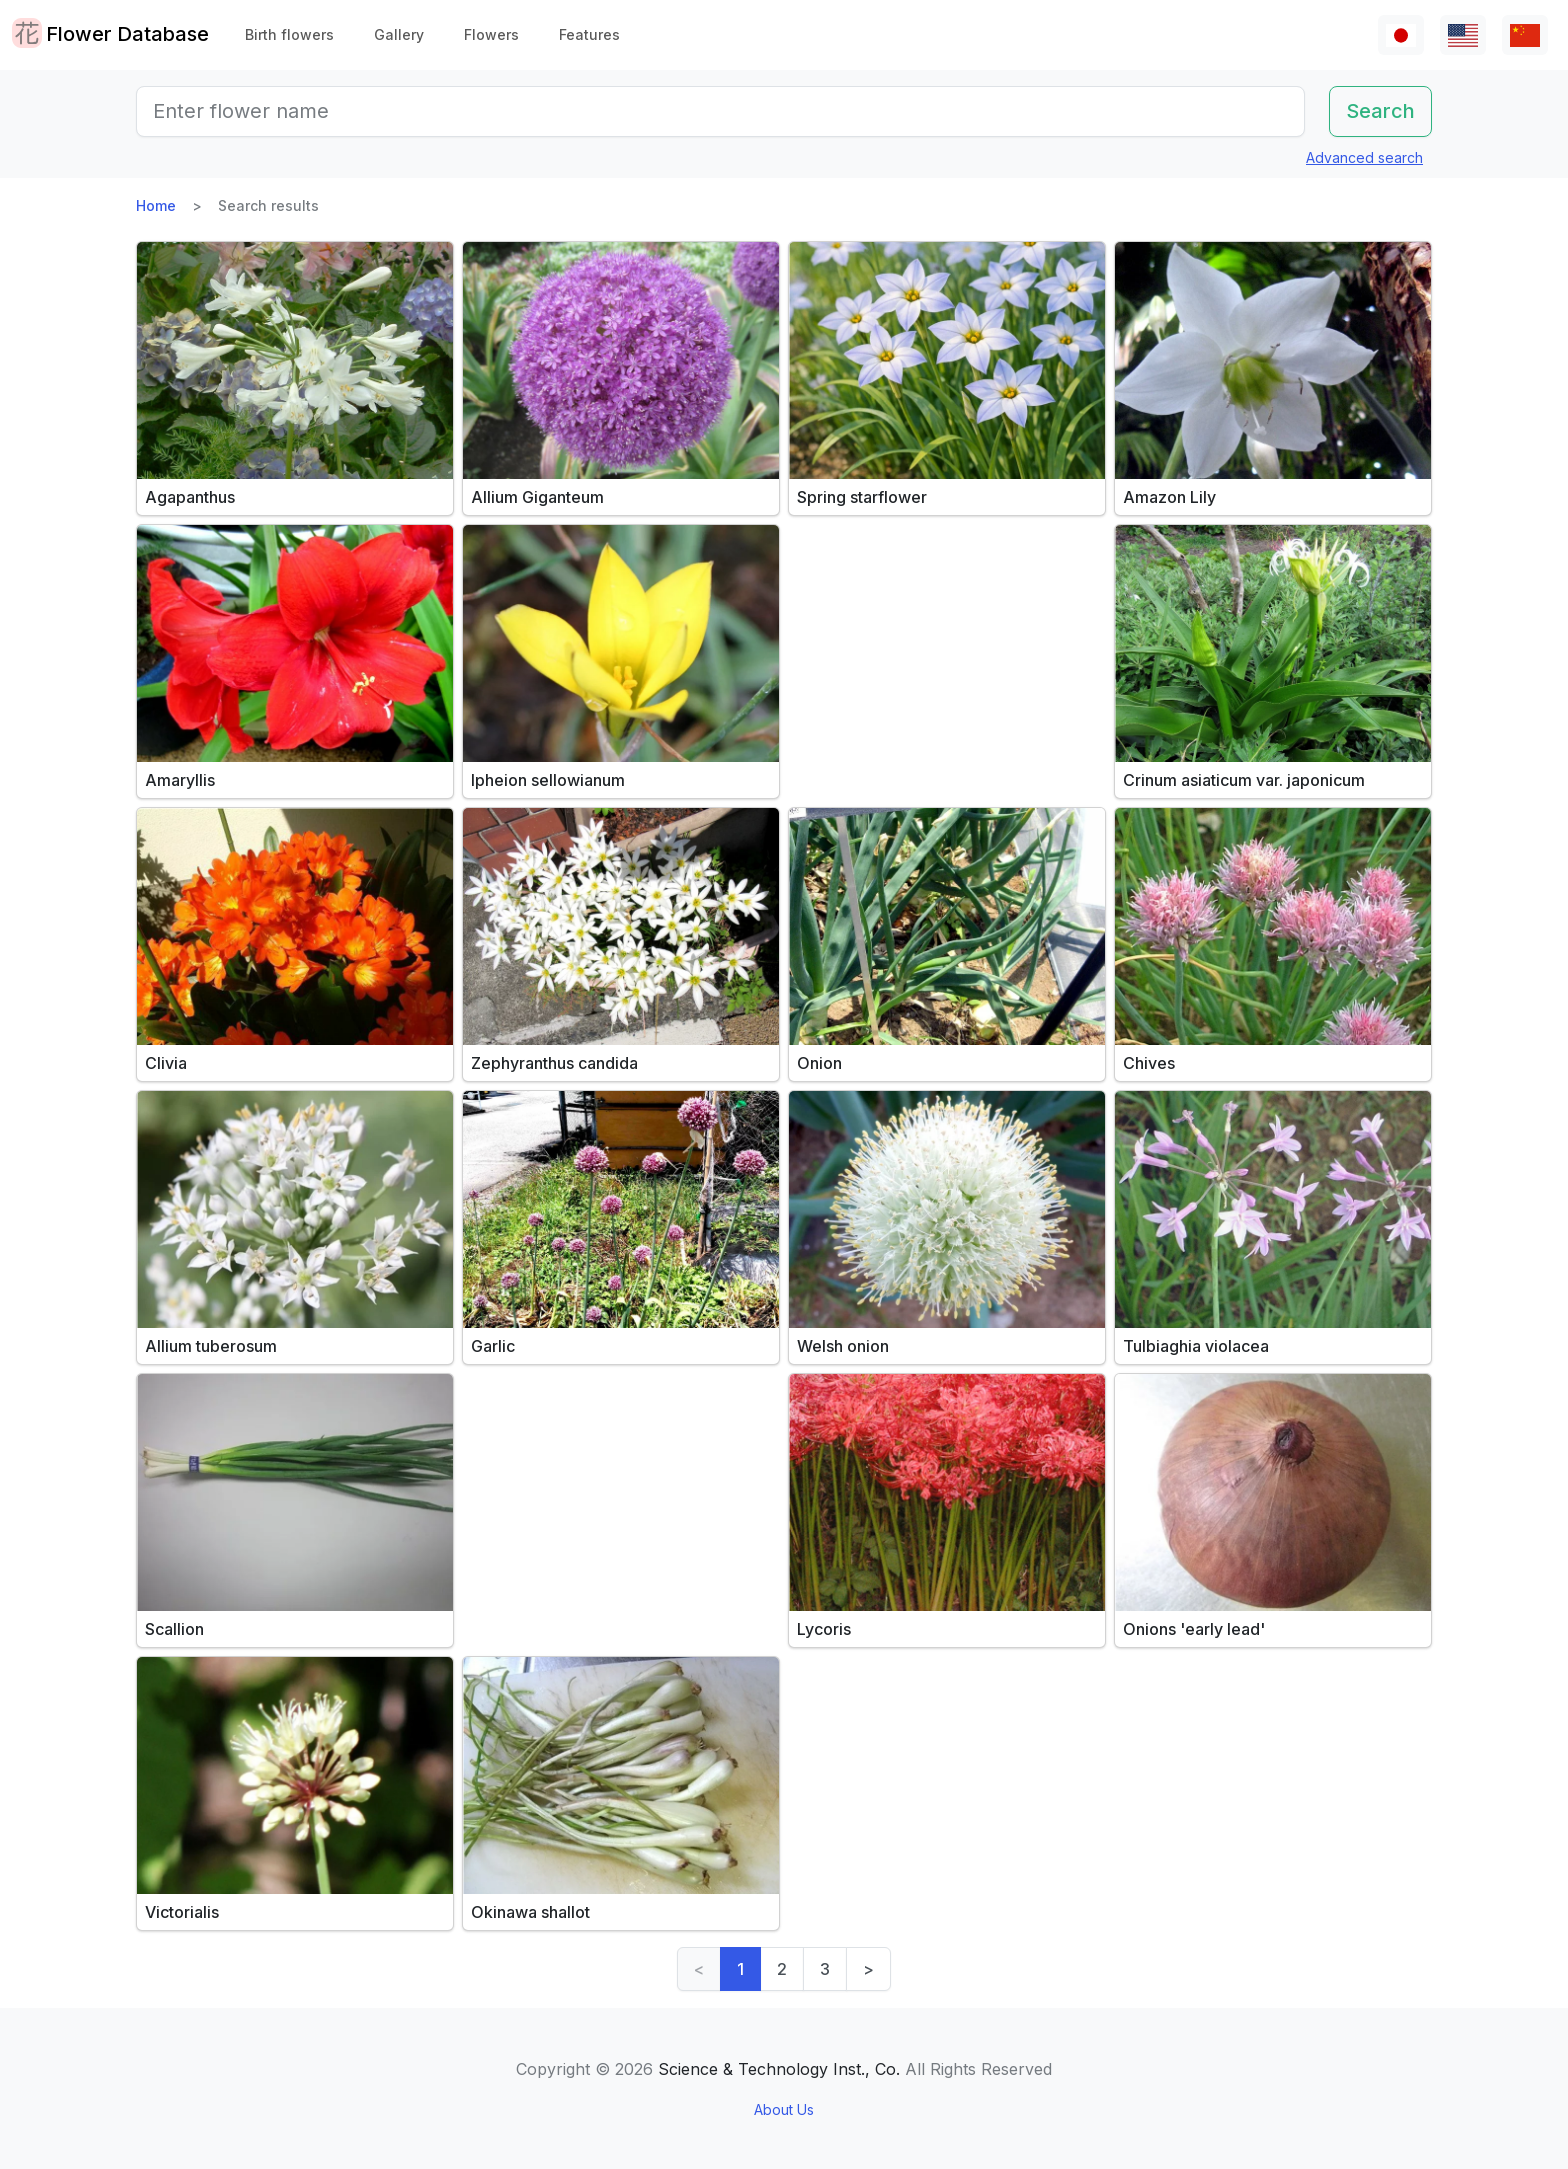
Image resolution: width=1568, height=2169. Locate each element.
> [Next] (868, 1969)
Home (156, 205)
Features (589, 34)
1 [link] (740, 1969)
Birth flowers (289, 34)
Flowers (491, 34)
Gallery (399, 34)
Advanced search (1364, 157)
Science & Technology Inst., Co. (779, 2069)
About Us (784, 2109)
